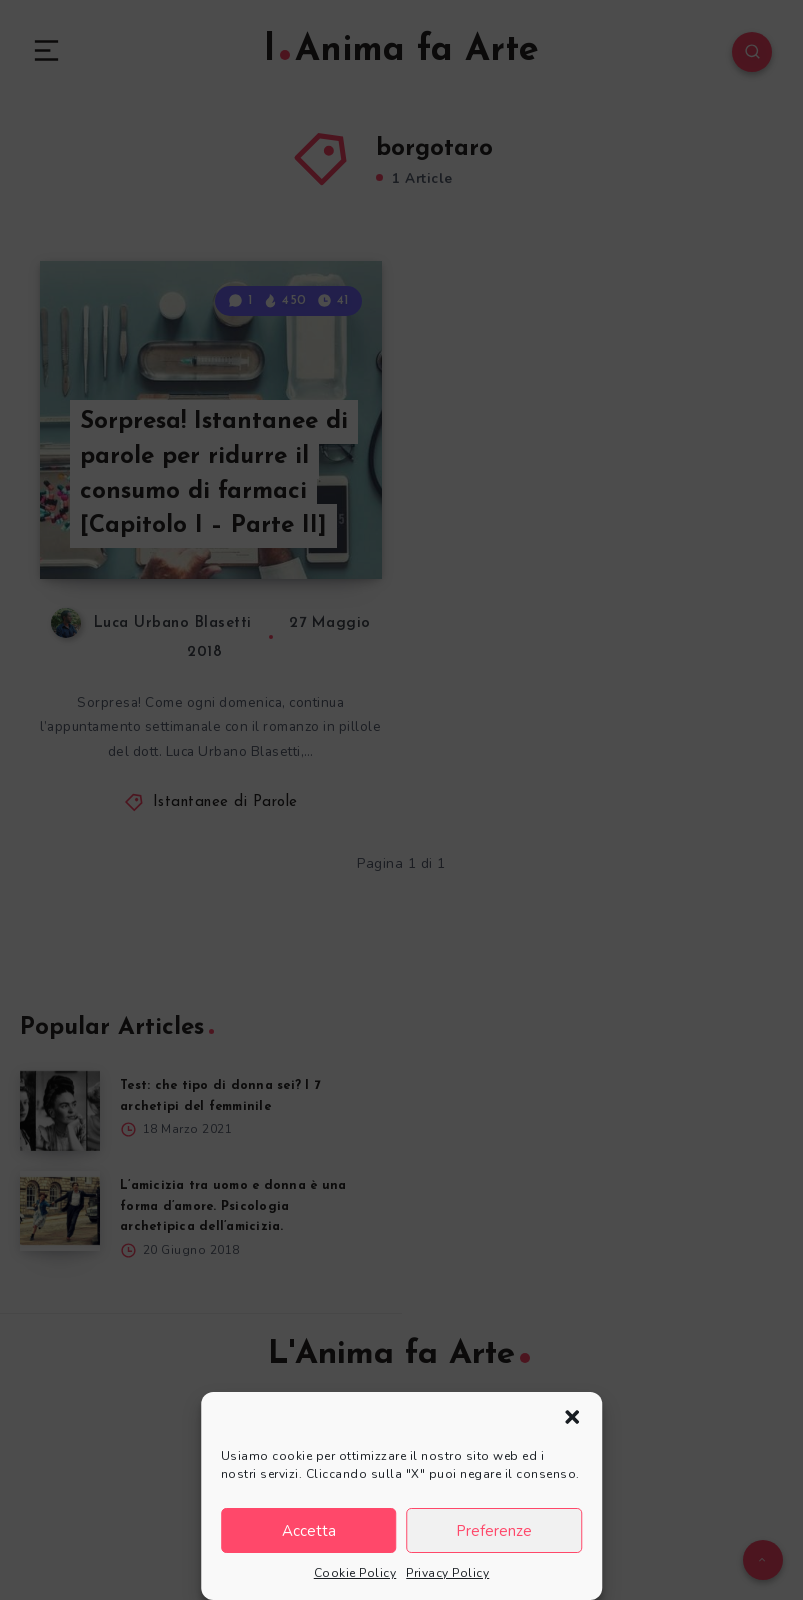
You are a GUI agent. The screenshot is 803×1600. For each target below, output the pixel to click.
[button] (572, 1417)
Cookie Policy (355, 1573)
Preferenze (494, 1531)
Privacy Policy (447, 1573)
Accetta (309, 1531)
